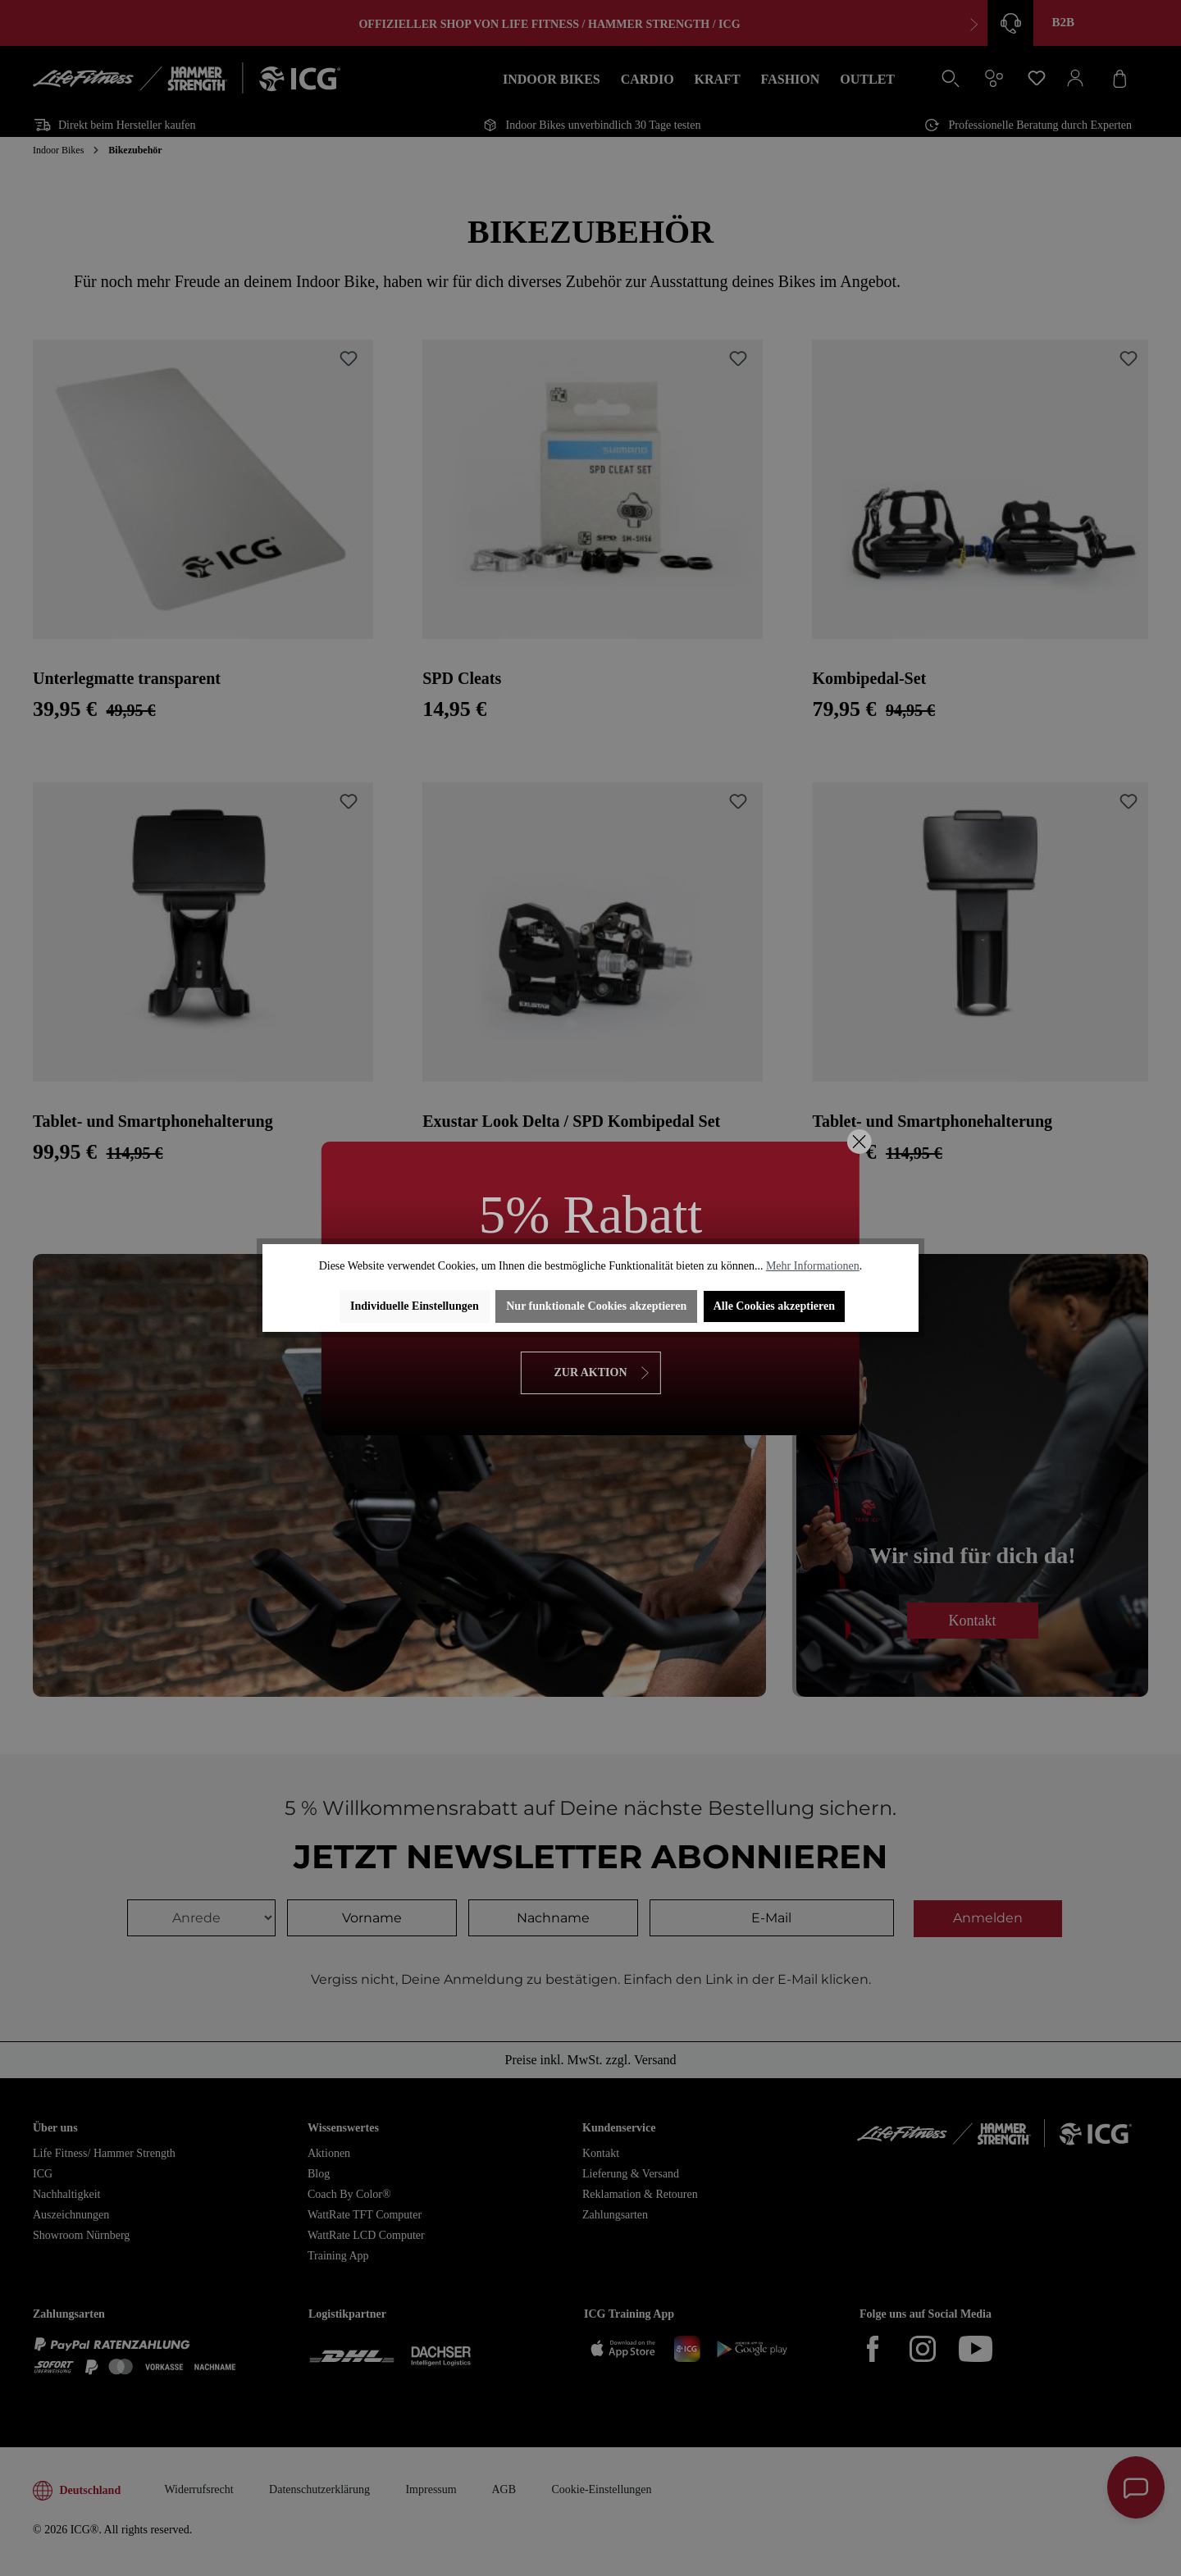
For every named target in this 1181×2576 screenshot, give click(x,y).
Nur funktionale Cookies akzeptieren (596, 1306)
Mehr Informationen (813, 1266)
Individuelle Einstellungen (414, 1306)
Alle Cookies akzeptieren (774, 1306)
